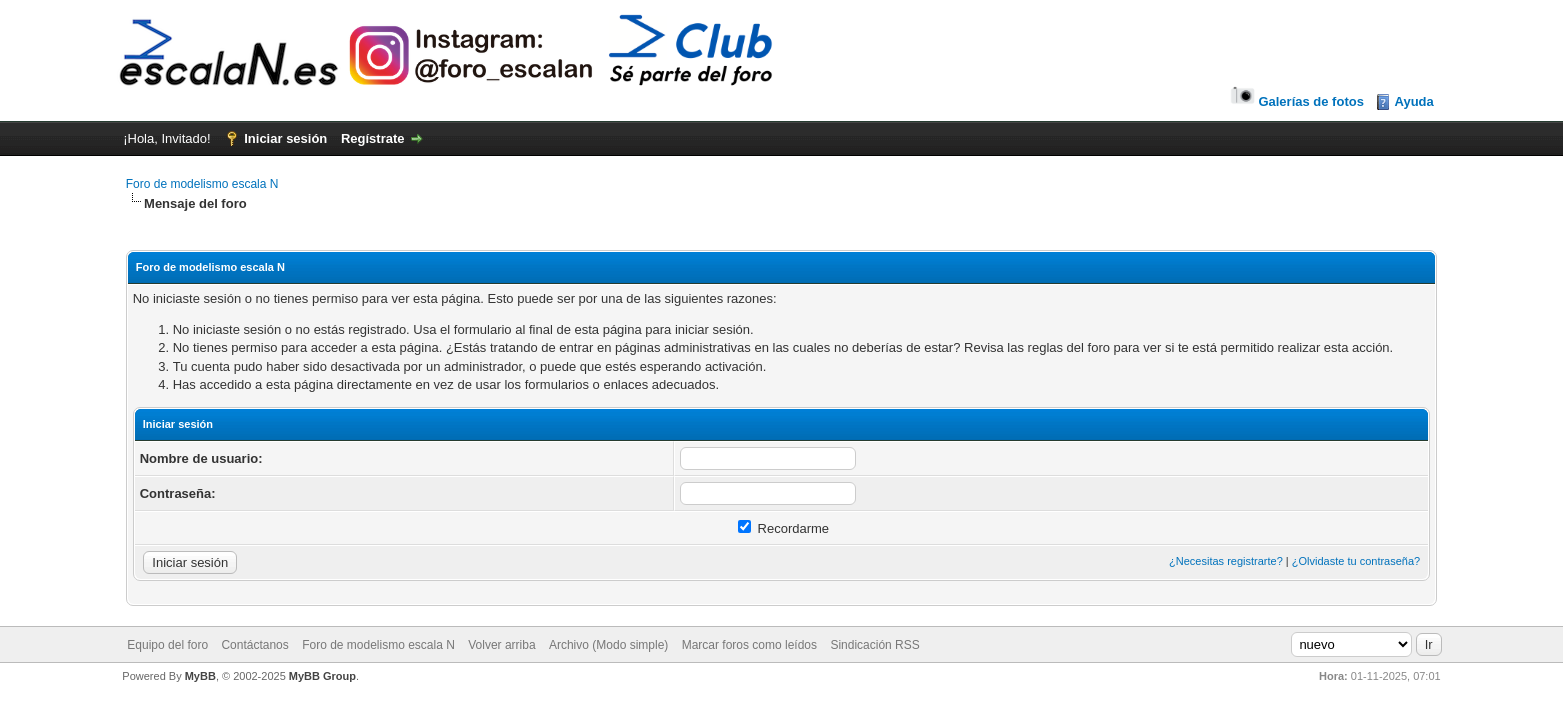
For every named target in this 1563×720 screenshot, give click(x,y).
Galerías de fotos (1295, 101)
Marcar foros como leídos (749, 645)
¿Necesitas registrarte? (1226, 561)
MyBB (200, 676)
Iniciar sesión (285, 138)
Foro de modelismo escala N (202, 184)
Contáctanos (254, 645)
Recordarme (783, 528)
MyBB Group (322, 676)
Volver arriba (501, 645)
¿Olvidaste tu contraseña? (1356, 561)
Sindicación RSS (874, 645)
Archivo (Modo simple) (608, 645)
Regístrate (373, 138)
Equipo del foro (167, 645)
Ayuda (1414, 101)
